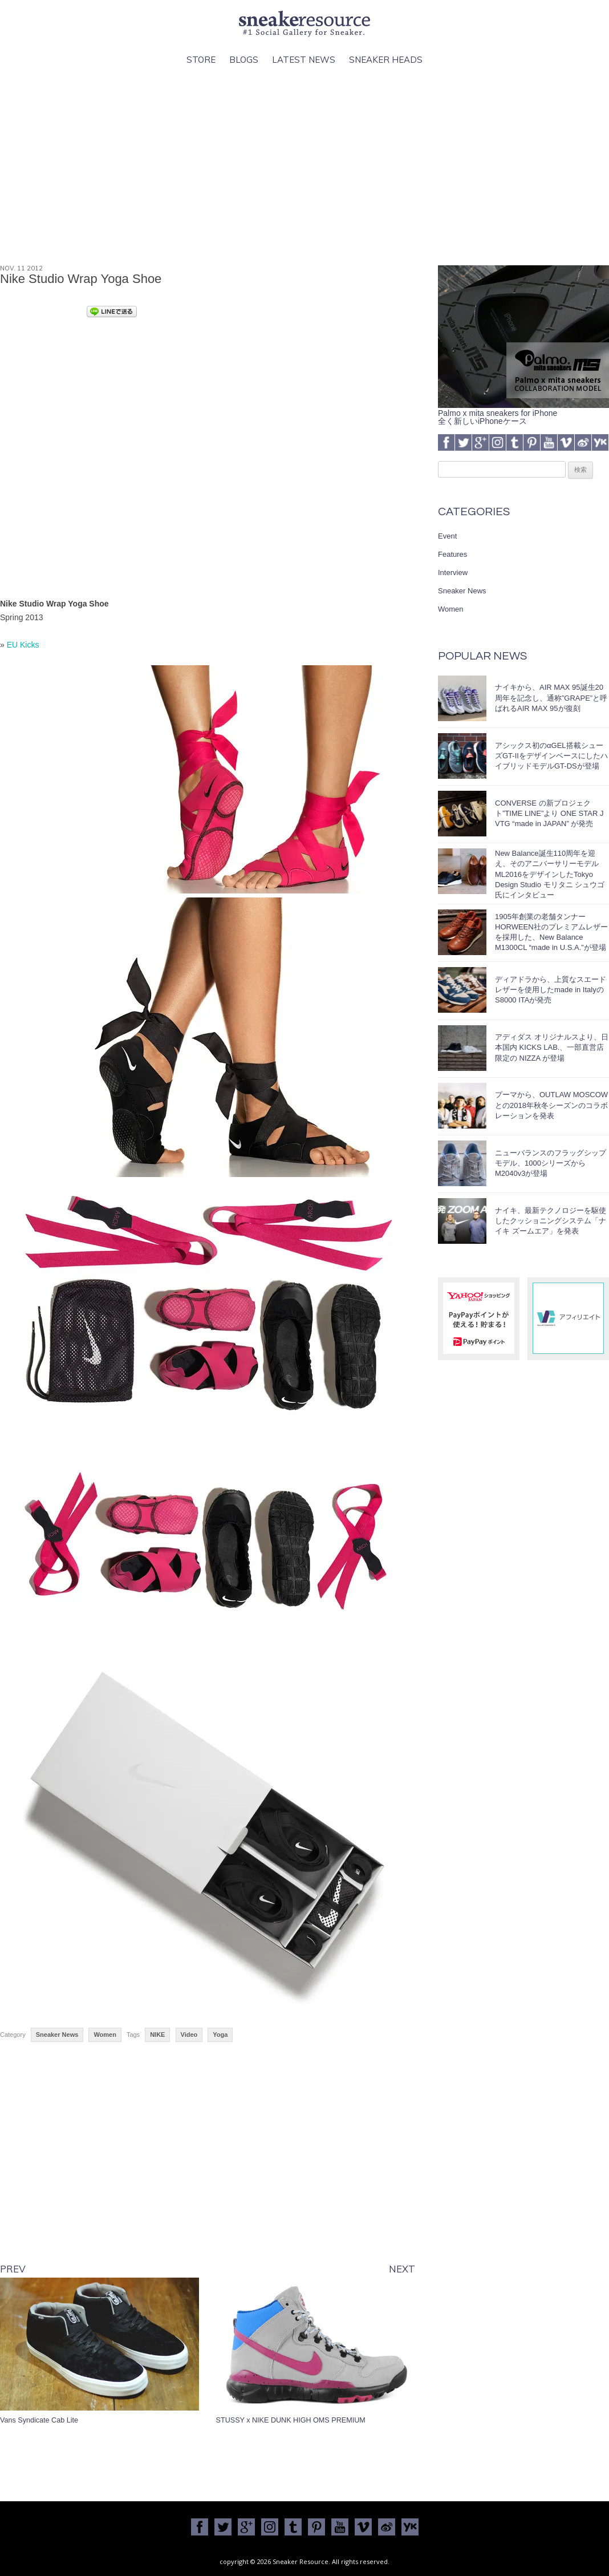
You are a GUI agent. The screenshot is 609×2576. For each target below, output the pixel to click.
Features (452, 554)
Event (447, 536)
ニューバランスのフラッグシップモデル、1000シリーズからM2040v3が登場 (550, 1163)
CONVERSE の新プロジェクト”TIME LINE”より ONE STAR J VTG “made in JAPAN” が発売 (549, 813)
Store (201, 59)
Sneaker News (57, 2034)
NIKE (157, 2034)
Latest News (303, 59)
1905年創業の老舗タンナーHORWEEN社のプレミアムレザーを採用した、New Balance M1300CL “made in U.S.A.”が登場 (551, 932)
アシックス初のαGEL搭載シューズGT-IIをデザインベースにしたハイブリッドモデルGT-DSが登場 (551, 755)
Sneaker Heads (386, 59)
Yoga (220, 2034)
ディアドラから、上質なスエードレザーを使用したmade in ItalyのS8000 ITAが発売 (550, 989)
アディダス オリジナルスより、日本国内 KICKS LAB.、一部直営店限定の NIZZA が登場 (551, 1047)
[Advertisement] (304, 166)
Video (189, 2034)
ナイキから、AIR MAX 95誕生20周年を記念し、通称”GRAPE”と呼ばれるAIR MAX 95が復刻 (551, 697)
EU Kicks (23, 644)
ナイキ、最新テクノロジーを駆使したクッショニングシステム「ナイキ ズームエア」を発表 (550, 1220)
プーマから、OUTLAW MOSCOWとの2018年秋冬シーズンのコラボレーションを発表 (551, 1104)
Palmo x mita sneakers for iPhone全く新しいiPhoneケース (523, 413)
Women (105, 2034)
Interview (453, 572)
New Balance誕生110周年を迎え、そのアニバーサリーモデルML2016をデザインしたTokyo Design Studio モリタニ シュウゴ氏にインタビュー (549, 874)
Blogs (243, 59)
